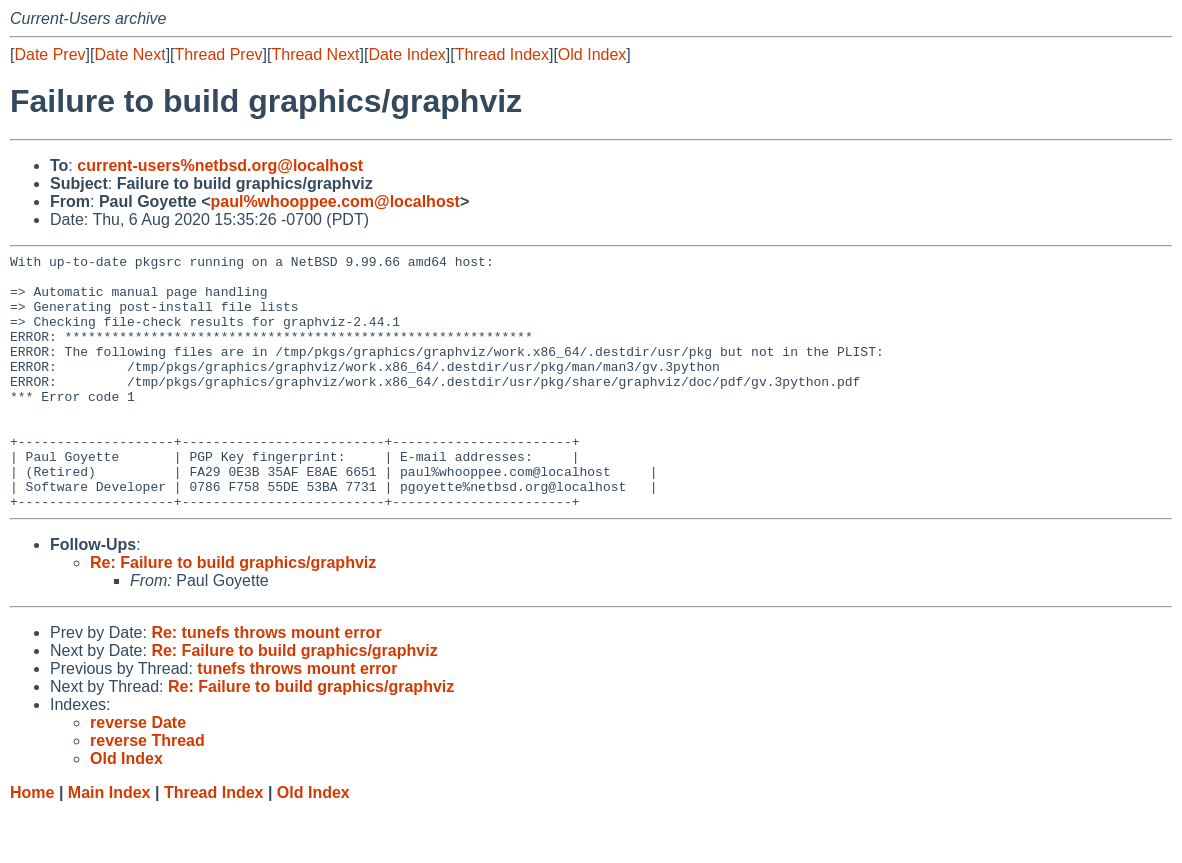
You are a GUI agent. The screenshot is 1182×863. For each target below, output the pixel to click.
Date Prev (49, 54)
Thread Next (315, 54)
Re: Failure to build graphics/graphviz (233, 613)
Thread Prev (219, 54)
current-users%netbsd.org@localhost (220, 165)
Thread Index (502, 54)
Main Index (109, 843)
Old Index (592, 54)
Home (32, 843)
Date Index (406, 54)
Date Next (129, 54)
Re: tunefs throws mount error (266, 683)
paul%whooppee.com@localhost (334, 201)
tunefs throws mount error (297, 719)
